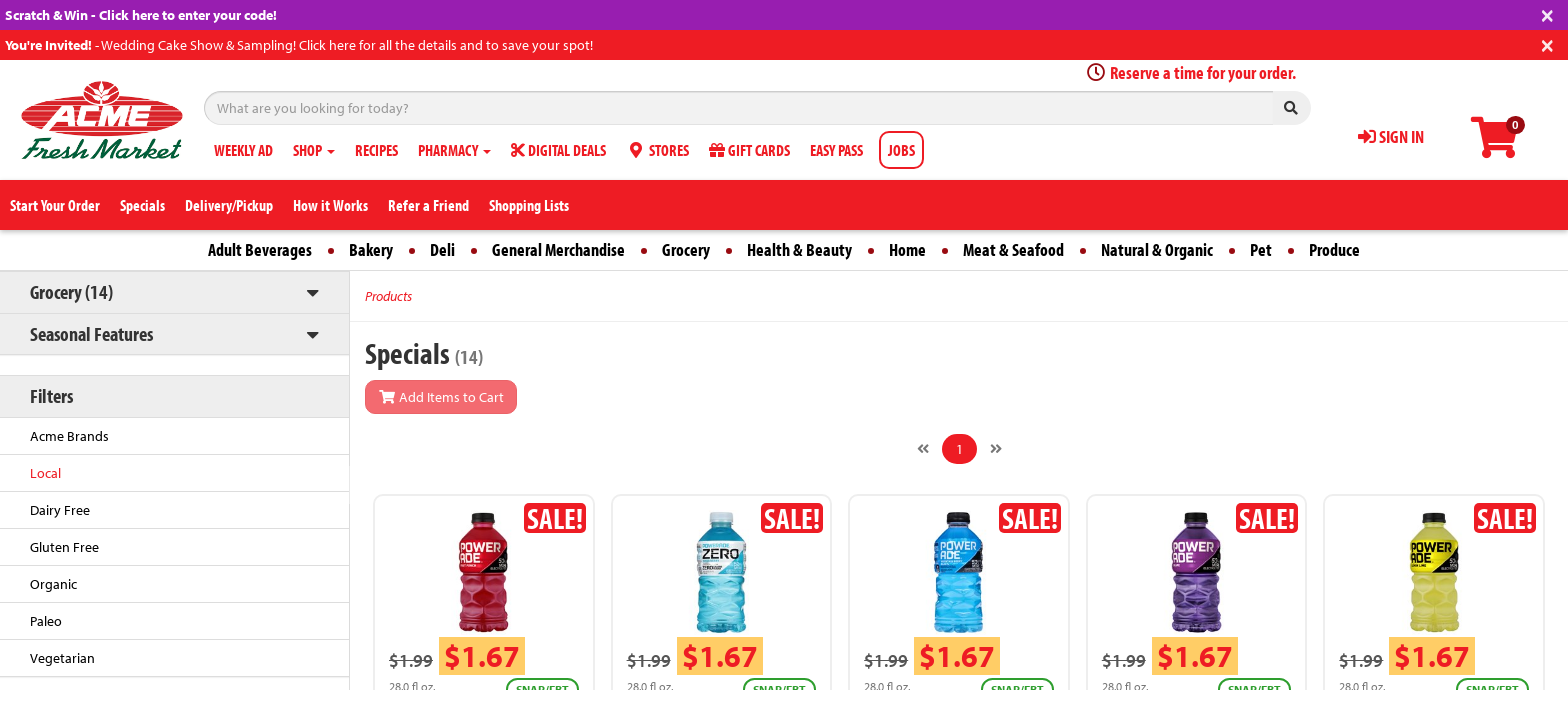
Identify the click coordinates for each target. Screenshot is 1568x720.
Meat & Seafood (1013, 249)
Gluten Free (64, 547)
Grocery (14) (71, 291)
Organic (53, 584)
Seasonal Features (91, 333)
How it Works (330, 205)
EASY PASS (836, 150)
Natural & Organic (1157, 249)
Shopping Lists (529, 205)
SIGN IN (1391, 136)
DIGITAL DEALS (558, 150)
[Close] (1547, 13)
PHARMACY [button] (454, 150)
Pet (1261, 249)
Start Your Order (55, 205)
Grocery (686, 249)
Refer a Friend (428, 205)
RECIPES (376, 150)
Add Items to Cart (441, 397)
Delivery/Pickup (229, 205)
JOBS (901, 150)
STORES (657, 150)
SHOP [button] (314, 150)
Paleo (46, 621)
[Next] (996, 449)
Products (388, 296)
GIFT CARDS (749, 150)
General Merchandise (558, 249)
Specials (142, 205)
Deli (442, 249)
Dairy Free (60, 510)
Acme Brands (69, 436)
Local (45, 473)
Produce (1334, 249)
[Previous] (923, 449)
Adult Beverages (260, 249)
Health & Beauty (799, 249)
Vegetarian (62, 658)
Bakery (371, 249)
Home (907, 249)
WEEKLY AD (243, 150)
